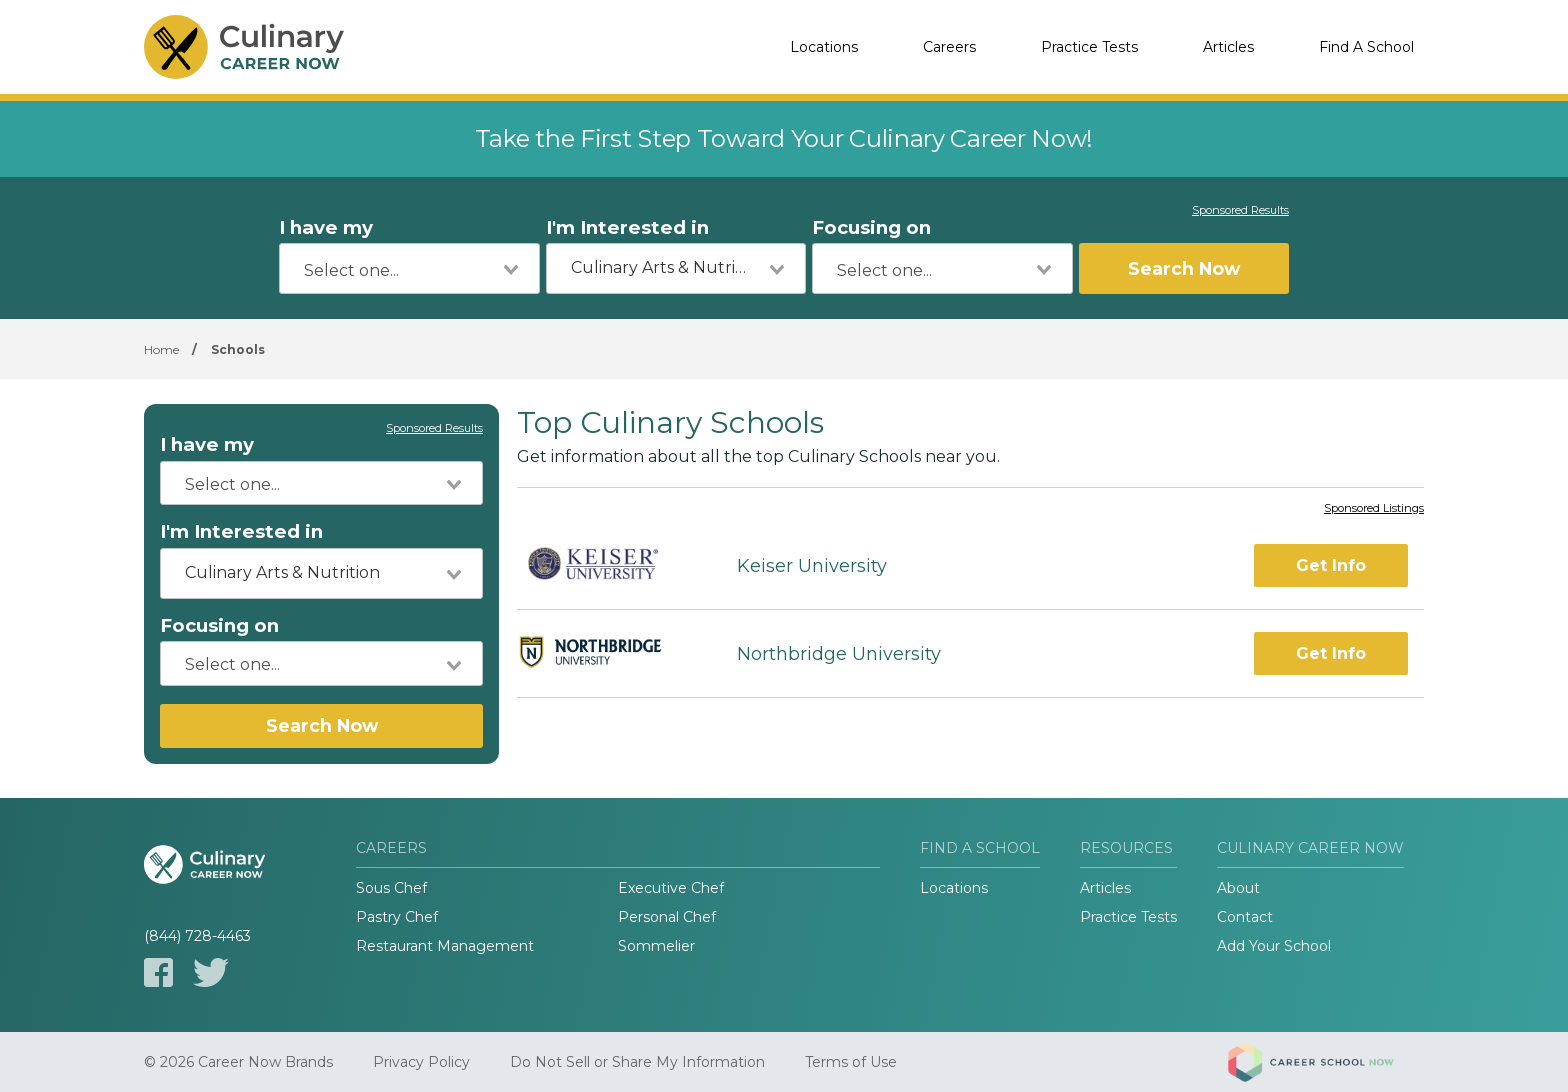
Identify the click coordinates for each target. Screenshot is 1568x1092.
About (1238, 888)
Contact (1245, 917)
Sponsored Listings (1374, 509)
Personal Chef (667, 917)
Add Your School (1274, 946)
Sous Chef (391, 888)
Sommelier (656, 946)
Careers (949, 47)
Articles (1228, 47)
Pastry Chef (397, 917)
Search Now (1184, 268)
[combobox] (409, 268)
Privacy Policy (421, 1062)
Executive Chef (671, 888)
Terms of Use (851, 1062)
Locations (824, 47)
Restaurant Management (445, 946)
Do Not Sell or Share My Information (637, 1062)
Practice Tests (1089, 47)
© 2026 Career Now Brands (238, 1062)
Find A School (1366, 47)
